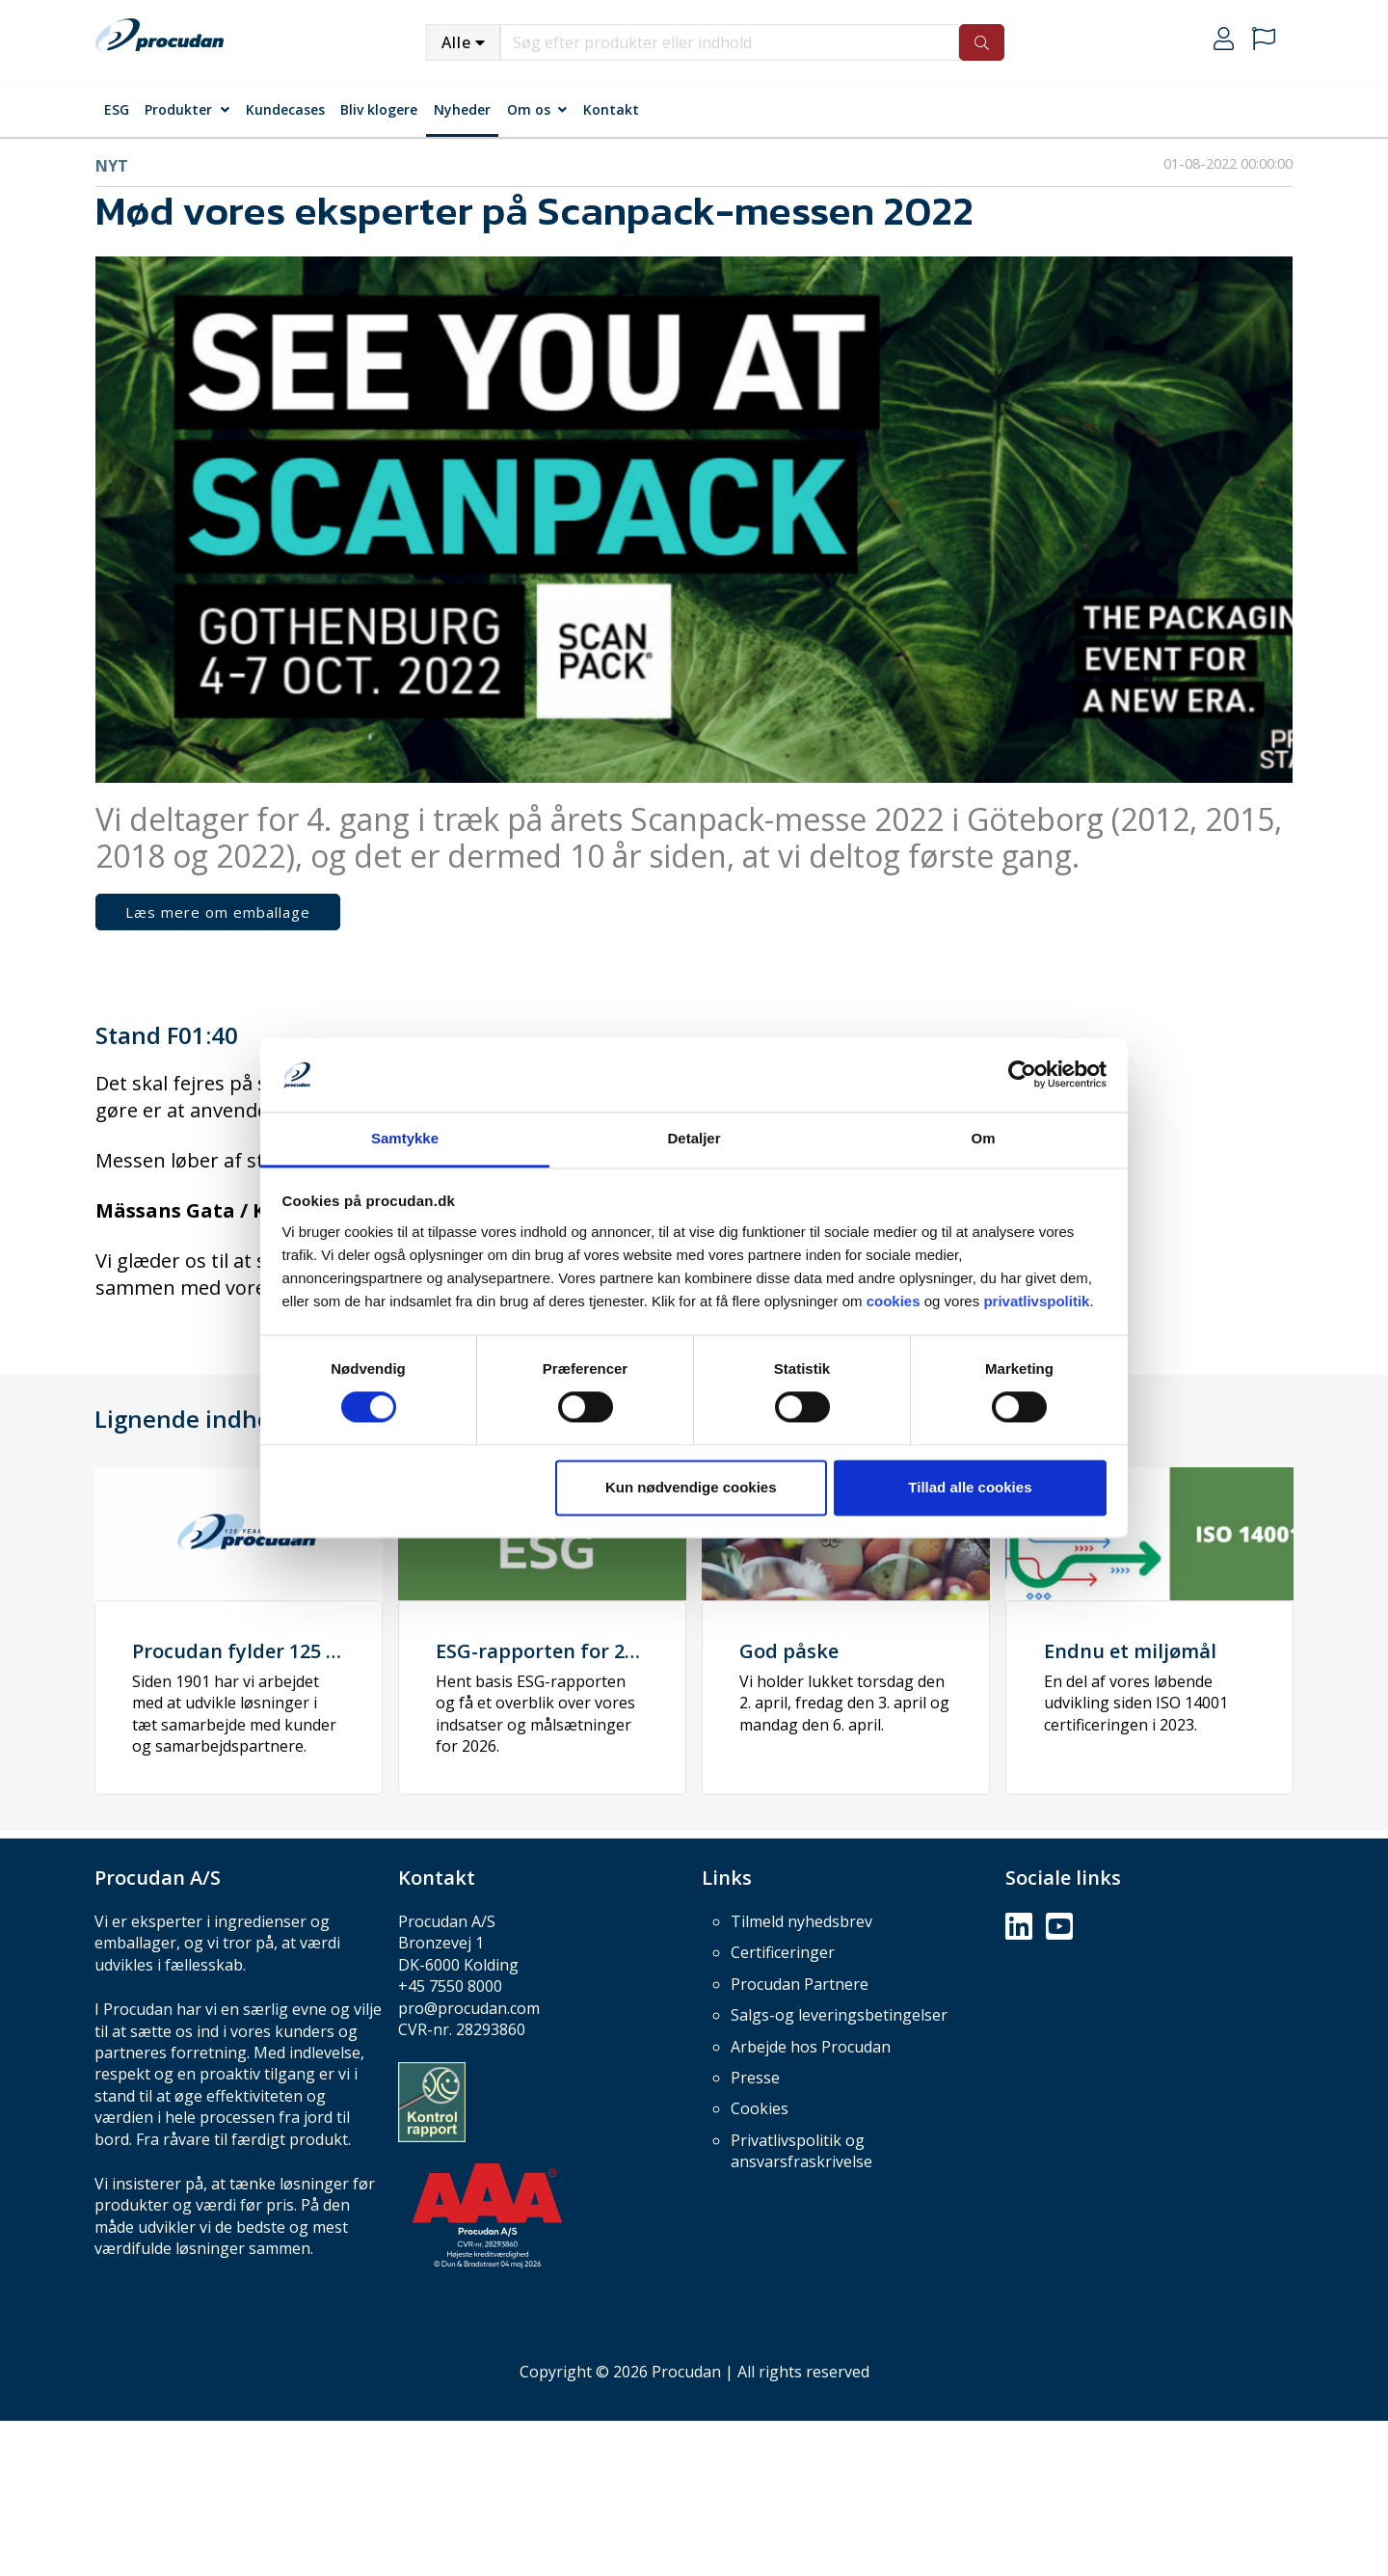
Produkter (178, 109)
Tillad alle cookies (969, 1487)
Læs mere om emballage (217, 912)
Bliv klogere (378, 109)
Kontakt (611, 109)
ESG (116, 109)
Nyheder (462, 109)
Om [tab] (983, 1138)
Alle (456, 42)
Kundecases (285, 109)
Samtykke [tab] (405, 1138)
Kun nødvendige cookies (691, 1487)
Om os (528, 109)
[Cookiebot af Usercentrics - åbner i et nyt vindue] (1022, 1074)
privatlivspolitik (1036, 1301)
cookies (894, 1301)
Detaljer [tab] (693, 1138)
